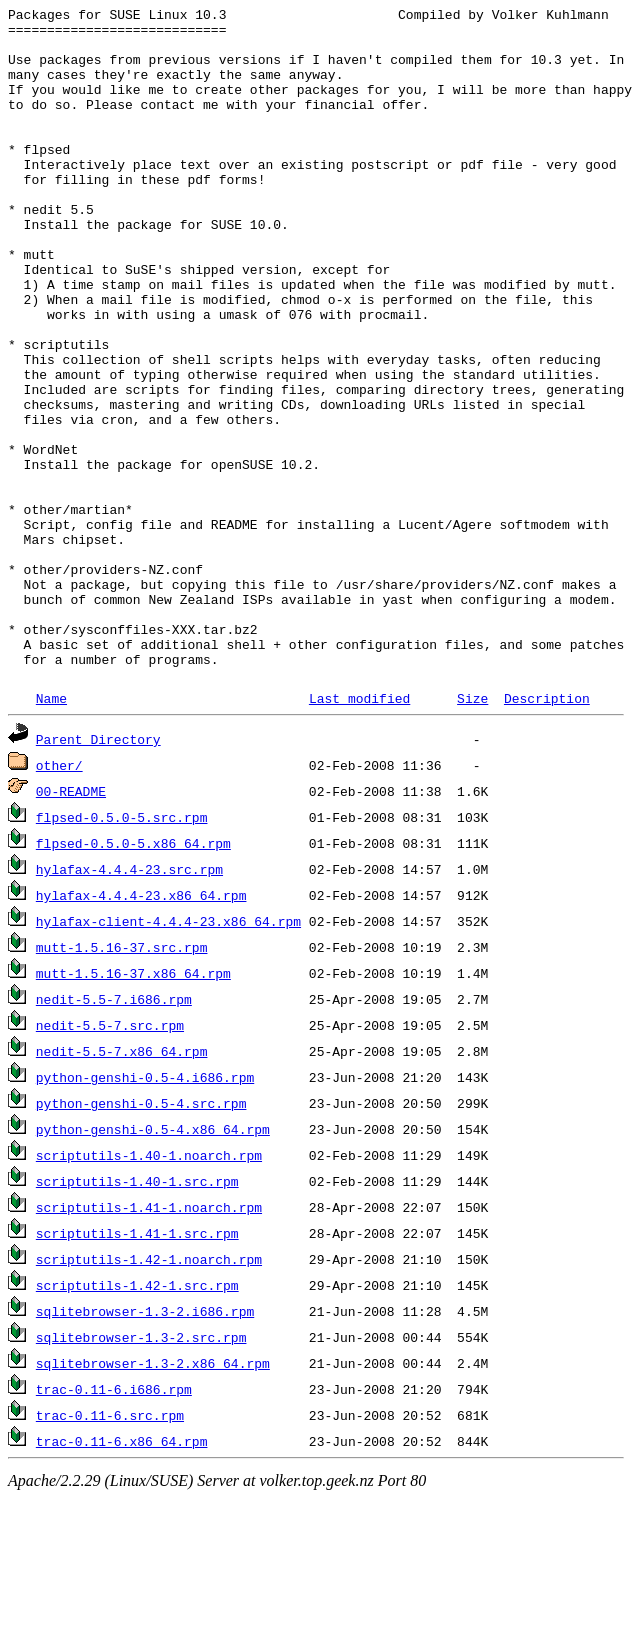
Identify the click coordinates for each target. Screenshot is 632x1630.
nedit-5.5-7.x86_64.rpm (122, 1183)
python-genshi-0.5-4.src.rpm (141, 1235)
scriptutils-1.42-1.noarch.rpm (149, 1391)
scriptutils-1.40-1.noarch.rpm (149, 1287)
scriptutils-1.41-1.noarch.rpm (149, 1339)
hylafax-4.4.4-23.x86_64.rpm (141, 1027)
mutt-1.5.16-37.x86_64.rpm (133, 1105)
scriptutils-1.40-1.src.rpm (137, 1313)
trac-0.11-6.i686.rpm (114, 1521)
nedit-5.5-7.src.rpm (110, 1157)
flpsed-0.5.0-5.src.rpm (122, 949)
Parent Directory (98, 871)
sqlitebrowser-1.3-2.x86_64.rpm (153, 1495)
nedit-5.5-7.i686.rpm (114, 1131)
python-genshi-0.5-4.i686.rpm (145, 1209)
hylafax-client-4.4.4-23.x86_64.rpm (168, 1053)
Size (472, 830)
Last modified (359, 830)
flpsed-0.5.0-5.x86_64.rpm (133, 975)
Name (51, 830)
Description (547, 830)
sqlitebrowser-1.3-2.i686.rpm (145, 1443)
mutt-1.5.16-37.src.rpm (122, 1079)
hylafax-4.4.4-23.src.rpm (129, 1001)
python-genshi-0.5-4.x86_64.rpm (153, 1261)
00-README (71, 923)
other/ (59, 897)
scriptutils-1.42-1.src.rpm (137, 1417)
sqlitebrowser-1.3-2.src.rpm (141, 1469)
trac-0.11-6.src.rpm (110, 1547)
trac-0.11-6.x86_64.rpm (122, 1573)
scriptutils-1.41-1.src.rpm (137, 1365)
